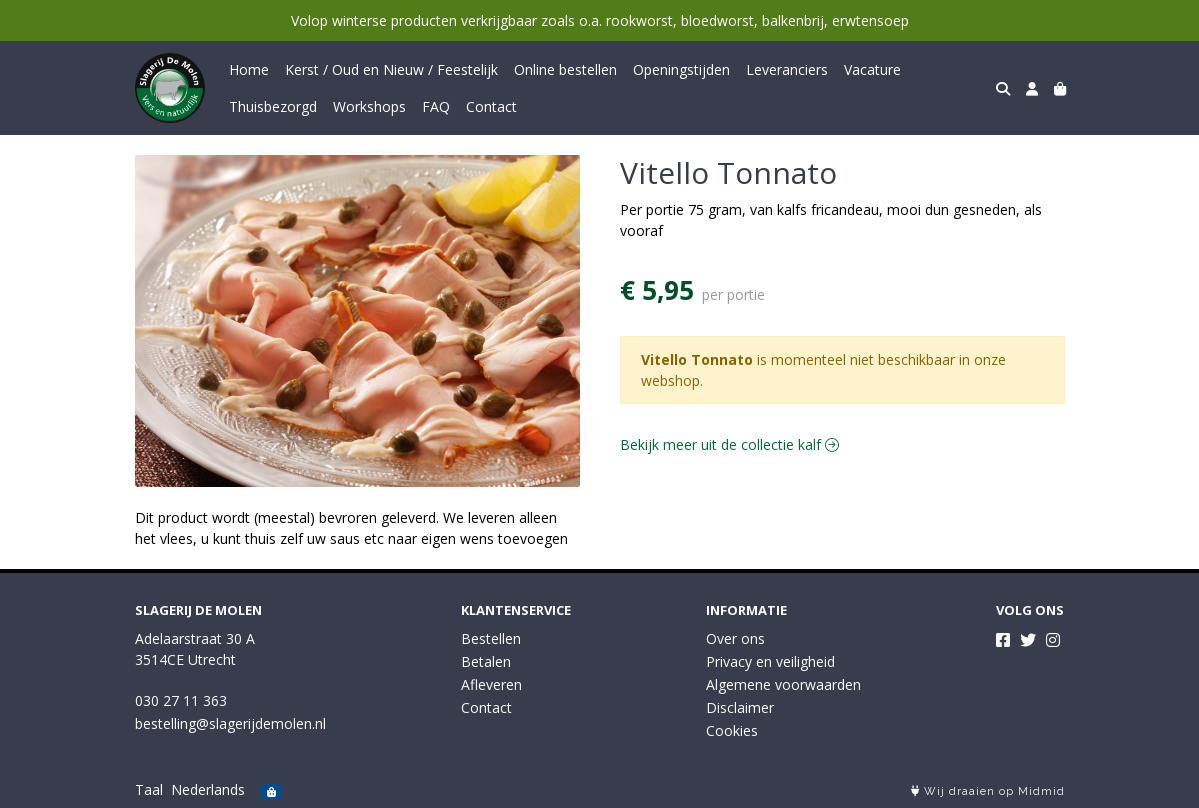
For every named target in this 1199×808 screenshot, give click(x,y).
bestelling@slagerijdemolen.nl (230, 723)
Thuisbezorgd (273, 106)
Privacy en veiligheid (770, 661)
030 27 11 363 (181, 700)
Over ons (735, 638)
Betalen (486, 661)
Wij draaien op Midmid (988, 791)
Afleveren (491, 684)
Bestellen (491, 638)
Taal (149, 789)
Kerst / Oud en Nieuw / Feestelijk (391, 69)
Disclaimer (740, 707)
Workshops (369, 106)
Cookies (732, 730)
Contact (491, 106)
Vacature (872, 69)
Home (249, 69)
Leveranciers (787, 69)
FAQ (436, 106)
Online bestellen (565, 69)
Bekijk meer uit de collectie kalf (729, 444)
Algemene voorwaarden (783, 684)
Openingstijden (681, 69)
